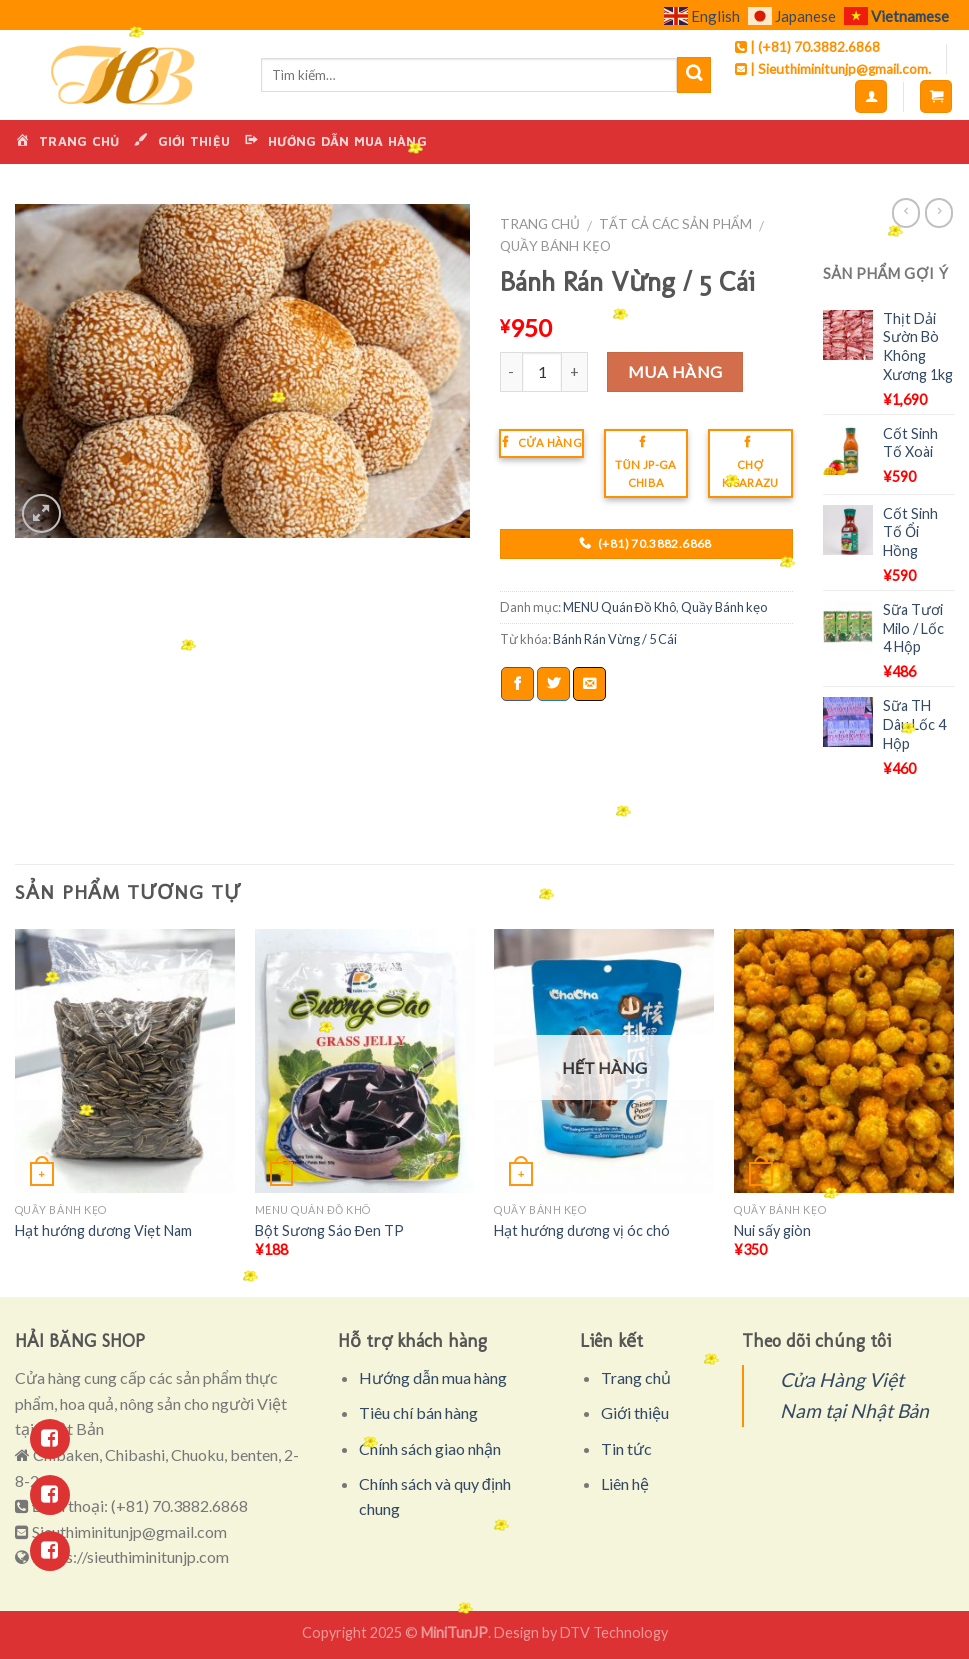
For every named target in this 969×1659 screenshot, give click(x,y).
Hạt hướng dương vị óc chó (582, 1230)
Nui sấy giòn (772, 1230)
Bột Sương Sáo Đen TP (329, 1230)
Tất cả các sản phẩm (675, 224)
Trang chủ (540, 224)
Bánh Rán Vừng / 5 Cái (615, 639)
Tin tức (626, 1448)
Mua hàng (675, 371)
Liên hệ (625, 1483)
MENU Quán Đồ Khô (619, 607)
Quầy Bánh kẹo (555, 246)
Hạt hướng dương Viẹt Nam (103, 1230)
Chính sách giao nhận (430, 1448)
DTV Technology (614, 1632)
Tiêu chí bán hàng (418, 1412)
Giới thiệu (635, 1412)
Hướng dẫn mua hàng (433, 1377)
